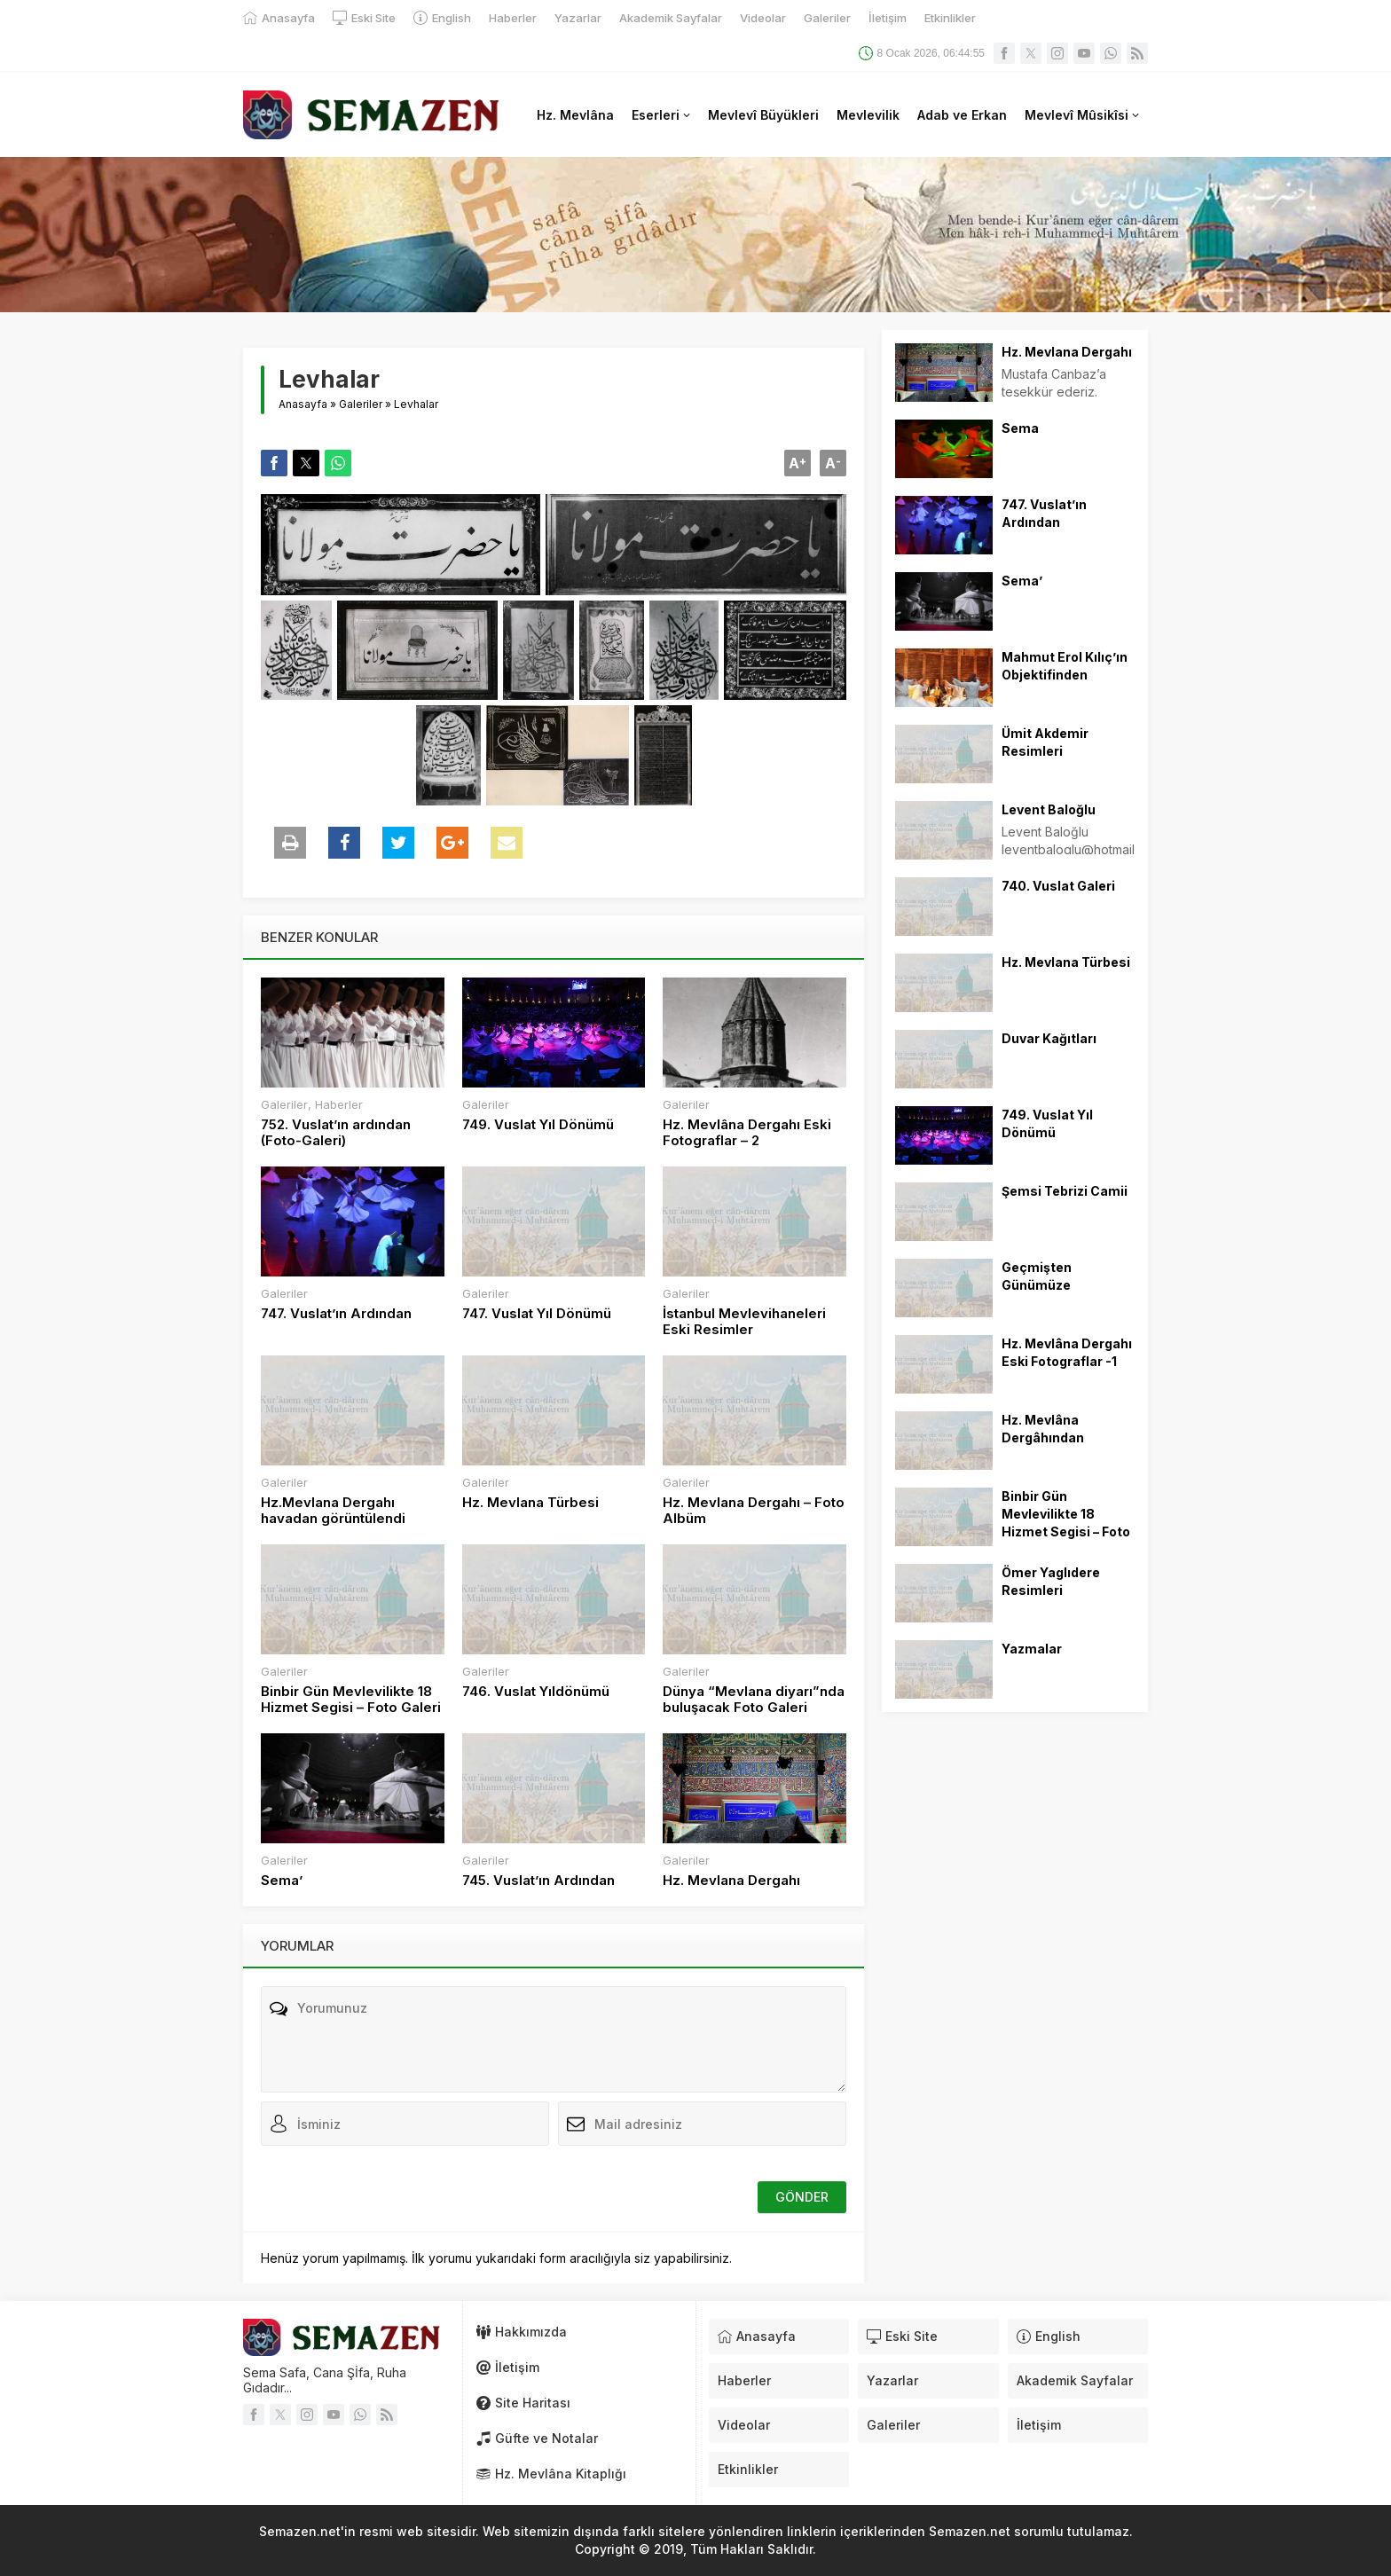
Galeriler (360, 404)
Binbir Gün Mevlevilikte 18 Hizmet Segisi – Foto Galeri (351, 1700)
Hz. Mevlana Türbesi (530, 1503)
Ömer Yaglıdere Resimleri (1051, 1581)
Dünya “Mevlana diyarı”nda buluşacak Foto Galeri (754, 1700)
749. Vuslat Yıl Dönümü (538, 1125)
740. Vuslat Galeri (1058, 885)
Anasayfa (303, 404)
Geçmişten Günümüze (1037, 1276)
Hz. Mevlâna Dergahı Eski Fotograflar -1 (1067, 1352)
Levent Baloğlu (1049, 809)
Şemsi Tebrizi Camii (1065, 1190)
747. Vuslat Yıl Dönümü (536, 1314)
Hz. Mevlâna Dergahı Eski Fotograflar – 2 (747, 1133)
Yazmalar (1032, 1648)
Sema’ (282, 1881)
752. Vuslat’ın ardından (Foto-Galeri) (336, 1133)
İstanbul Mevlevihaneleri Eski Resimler (744, 1322)
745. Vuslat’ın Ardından (538, 1881)
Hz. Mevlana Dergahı (731, 1881)
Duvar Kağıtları (1049, 1038)
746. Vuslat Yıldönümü (535, 1692)
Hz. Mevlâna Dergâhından (1043, 1428)
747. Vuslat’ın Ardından (336, 1314)
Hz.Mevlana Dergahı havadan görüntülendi (333, 1511)
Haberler (339, 1104)
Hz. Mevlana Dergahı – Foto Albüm (754, 1511)
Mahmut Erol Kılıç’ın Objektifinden (1065, 665)
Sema (1020, 428)
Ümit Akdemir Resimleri (1045, 742)
